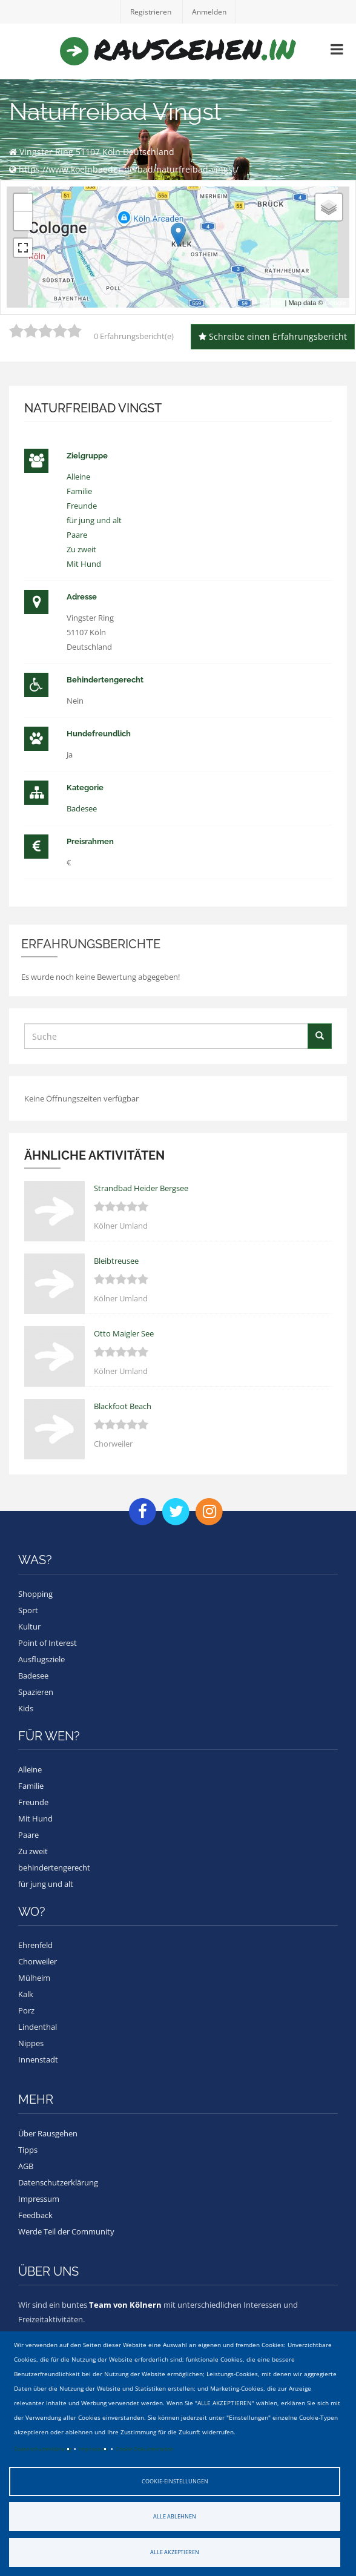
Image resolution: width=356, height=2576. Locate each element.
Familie (79, 491)
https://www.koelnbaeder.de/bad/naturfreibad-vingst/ (129, 169)
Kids (25, 1708)
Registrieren (150, 11)
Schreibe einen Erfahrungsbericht (273, 336)
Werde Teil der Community (66, 2231)
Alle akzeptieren (174, 2552)
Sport (28, 1610)
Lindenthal (37, 2026)
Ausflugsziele (41, 1659)
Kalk (25, 1994)
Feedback (35, 2215)
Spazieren (35, 1691)
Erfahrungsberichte (90, 944)
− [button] (23, 221)
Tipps (28, 2149)
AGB (25, 2166)
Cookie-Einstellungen (175, 2480)
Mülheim (34, 1977)
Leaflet (273, 302)
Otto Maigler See (124, 1333)
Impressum (93, 2448)
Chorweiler (37, 1961)
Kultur (29, 1626)
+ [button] (23, 203)
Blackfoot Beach (122, 1406)
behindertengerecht (54, 1867)
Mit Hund (84, 563)
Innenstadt (38, 2059)
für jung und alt (94, 520)
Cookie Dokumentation (145, 2448)
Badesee (82, 808)
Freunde (82, 505)
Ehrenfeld (35, 1945)
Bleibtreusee (116, 1260)
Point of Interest (47, 1642)
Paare (77, 534)
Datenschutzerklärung (42, 2448)
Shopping (35, 1593)
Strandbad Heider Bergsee (141, 1188)
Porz (26, 2010)
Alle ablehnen (174, 2516)
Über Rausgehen (47, 2133)
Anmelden (209, 11)
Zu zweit (81, 549)
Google (335, 302)
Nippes (31, 2043)
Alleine (78, 476)
